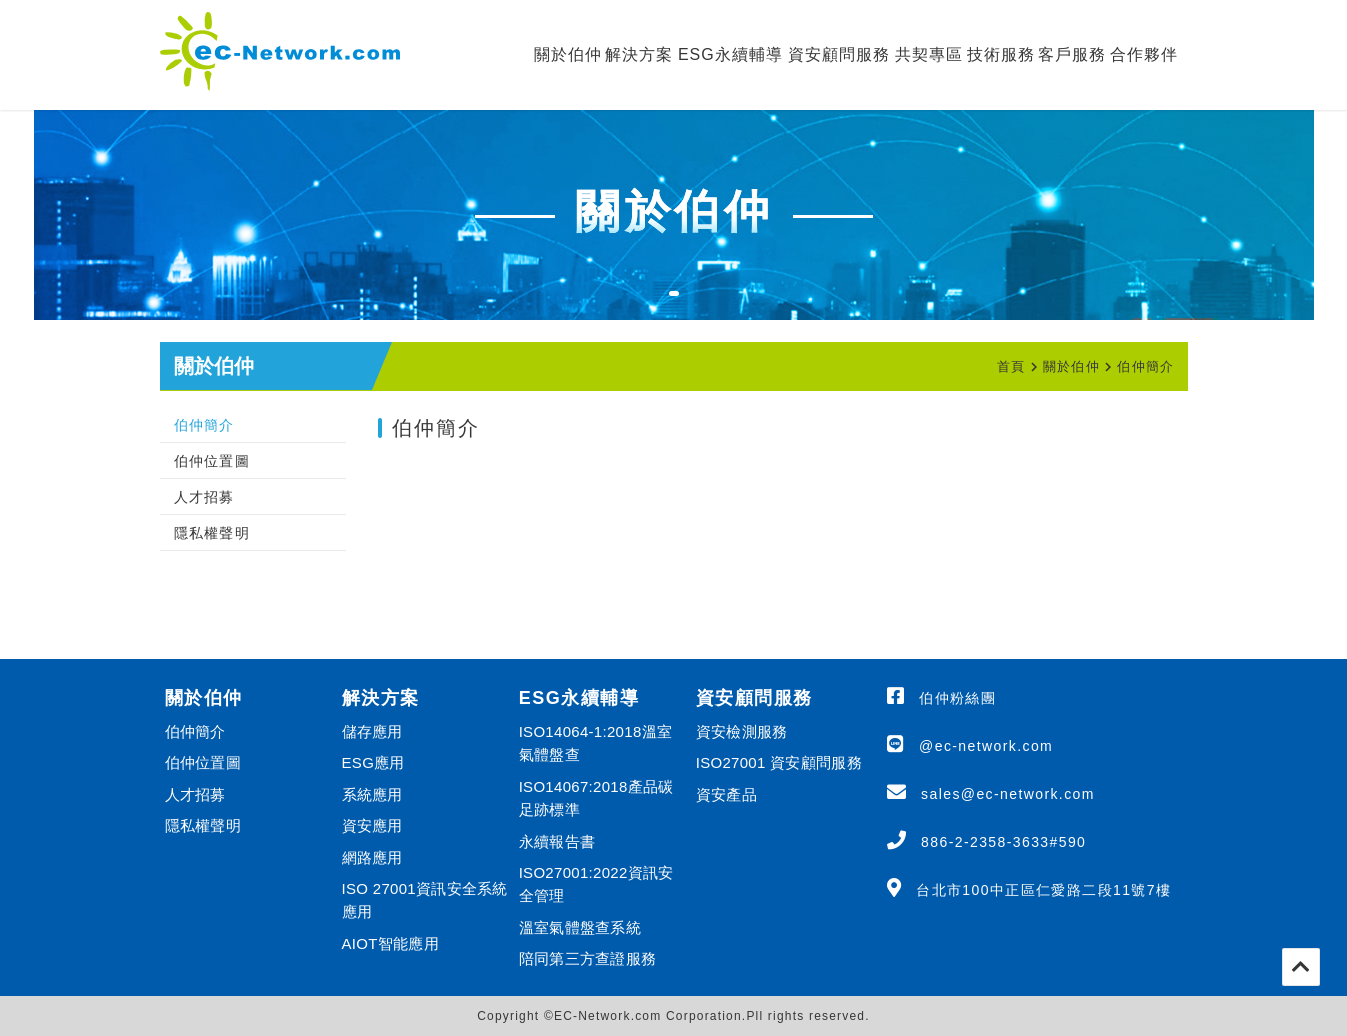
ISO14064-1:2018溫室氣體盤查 (596, 743)
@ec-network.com (986, 746)
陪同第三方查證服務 (588, 958)
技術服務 (1001, 54)
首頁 (1011, 366)
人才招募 (204, 497)
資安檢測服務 (742, 731)
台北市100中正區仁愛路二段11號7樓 (1043, 890)
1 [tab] (684, 306)
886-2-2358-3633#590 (1003, 842)
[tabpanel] (674, 215)
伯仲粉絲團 (957, 698)
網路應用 (372, 857)
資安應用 (372, 825)
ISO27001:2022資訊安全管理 (596, 884)
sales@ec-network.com (1008, 794)
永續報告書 (557, 841)
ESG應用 (373, 762)
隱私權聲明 (212, 533)
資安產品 (726, 794)
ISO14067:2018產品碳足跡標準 (596, 798)
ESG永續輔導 (730, 54)
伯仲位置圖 (212, 461)
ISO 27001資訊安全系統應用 (425, 900)
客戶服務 (1072, 54)
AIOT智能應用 (390, 943)
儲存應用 (372, 731)
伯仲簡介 (1145, 366)
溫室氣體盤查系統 (580, 927)
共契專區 (929, 54)
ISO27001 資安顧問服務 (779, 762)
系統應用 (372, 794)
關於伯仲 (568, 54)
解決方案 (639, 54)
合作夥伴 (1144, 54)
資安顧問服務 (839, 54)
